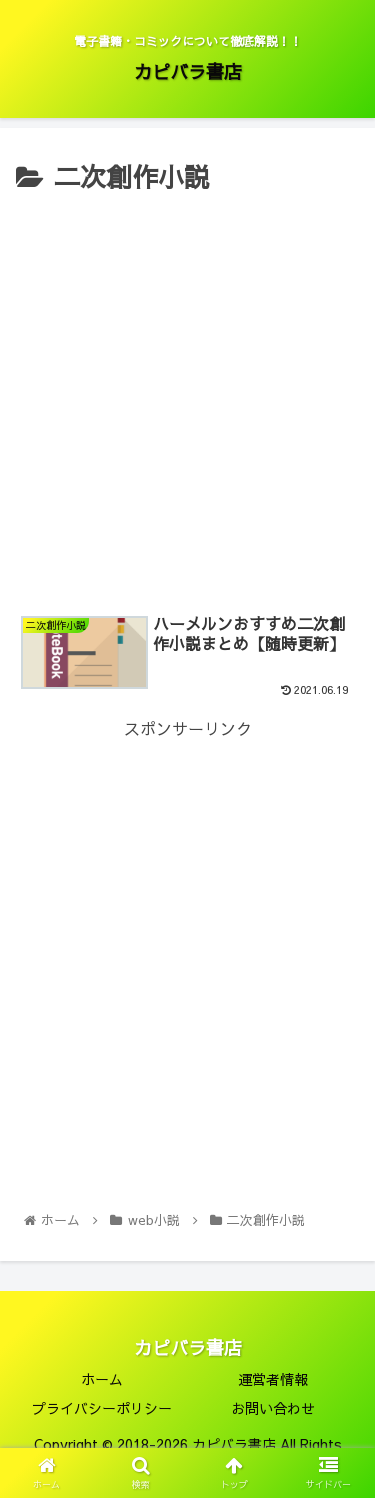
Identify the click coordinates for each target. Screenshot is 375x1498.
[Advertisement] (187, 397)
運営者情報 (273, 1379)
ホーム (102, 1379)
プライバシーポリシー (102, 1408)
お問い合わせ (273, 1408)
